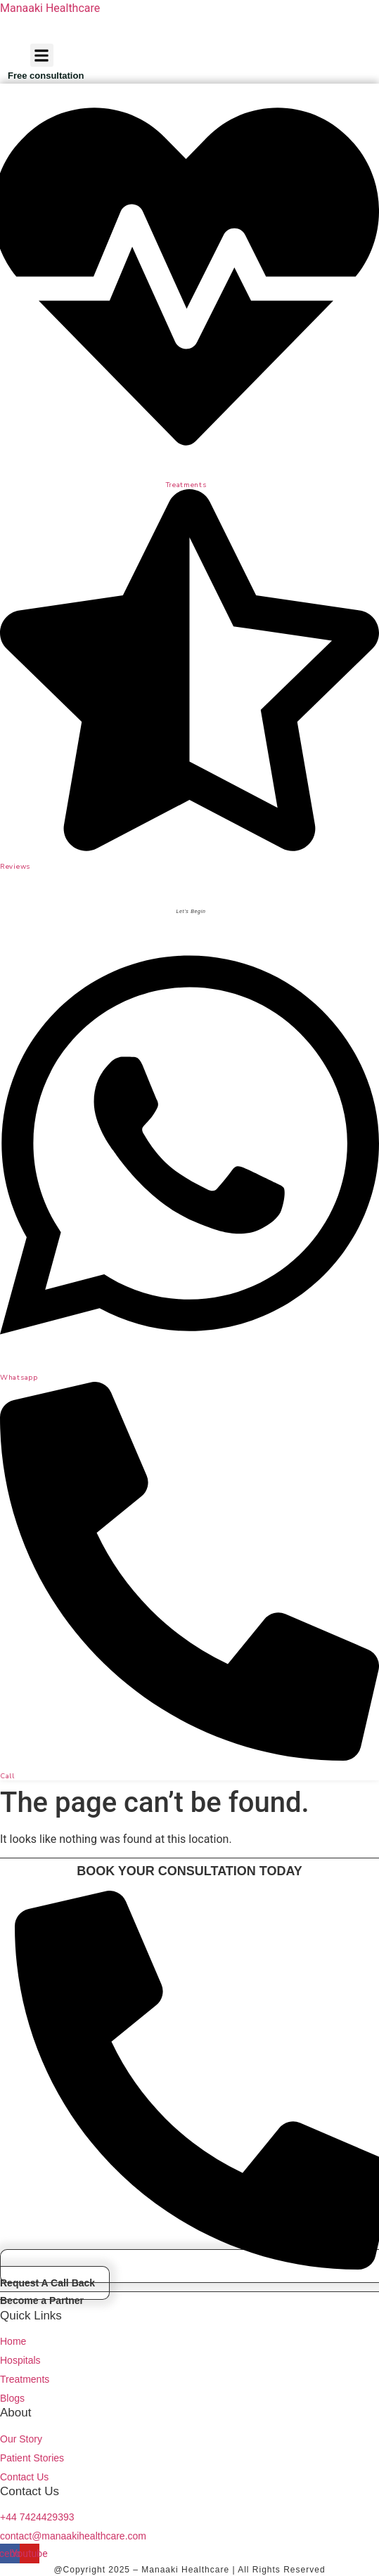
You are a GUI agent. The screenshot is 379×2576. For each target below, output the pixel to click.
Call (7, 1776)
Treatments (186, 485)
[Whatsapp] (189, 1356)
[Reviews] (189, 846)
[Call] (189, 1755)
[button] (41, 55)
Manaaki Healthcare (50, 8)
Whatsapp (19, 1378)
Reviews (15, 867)
